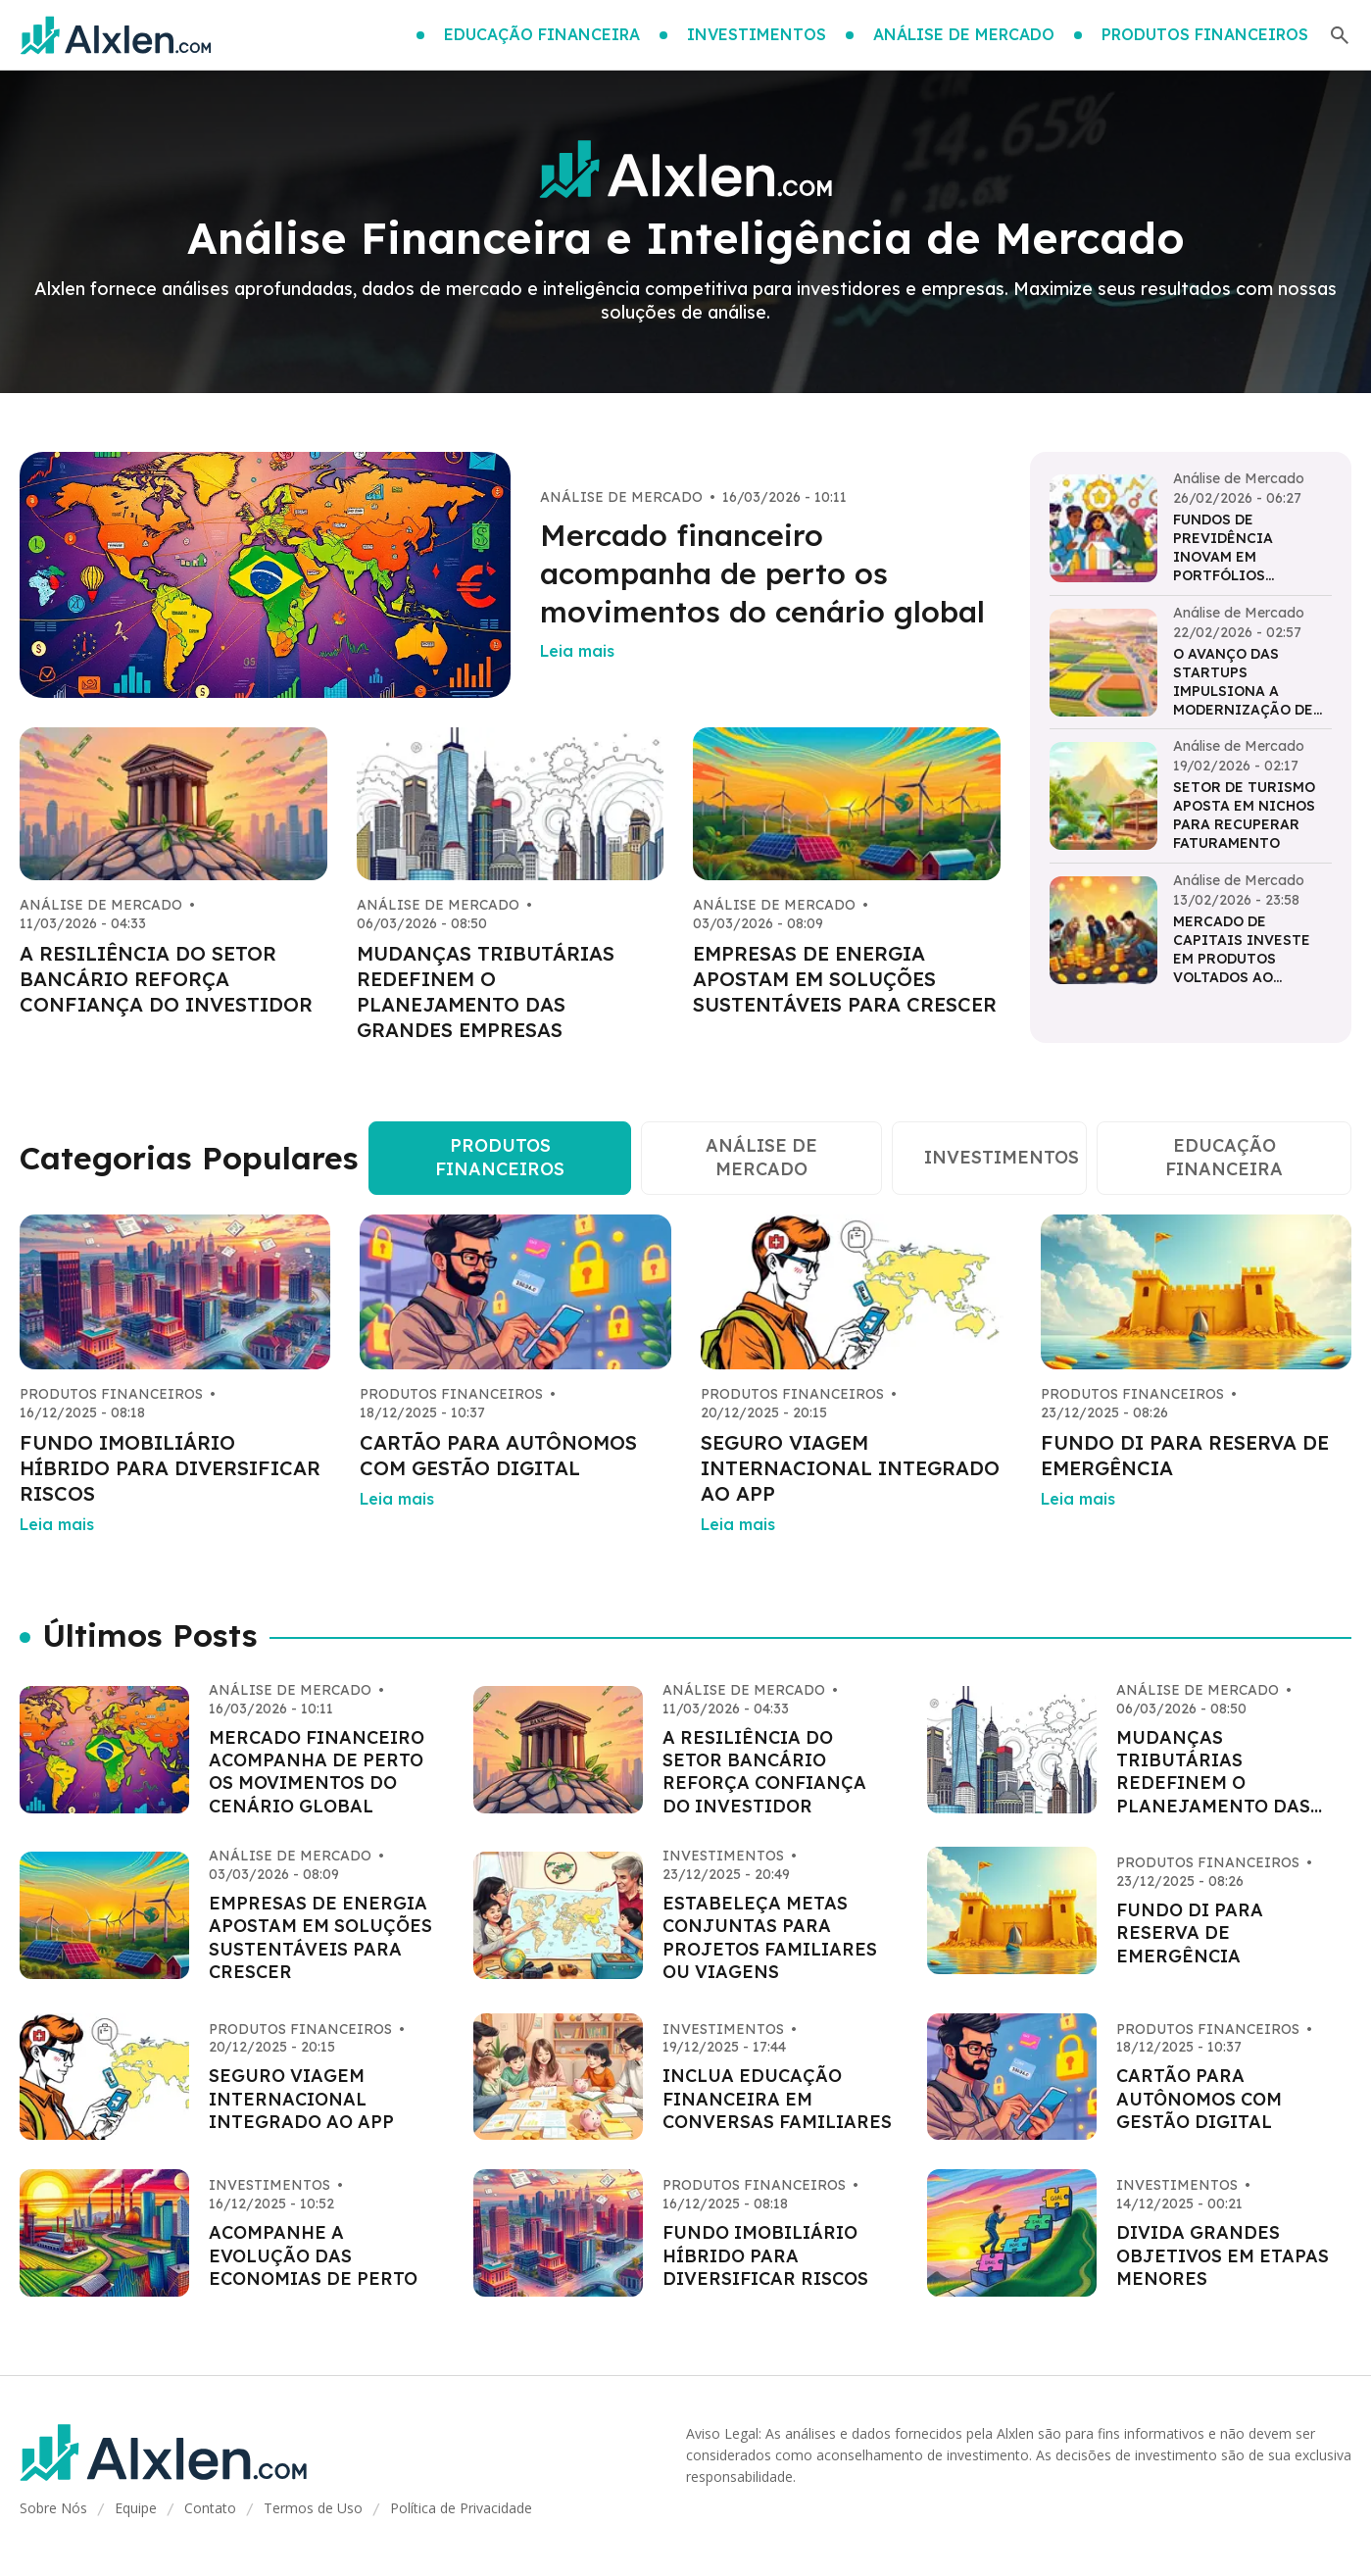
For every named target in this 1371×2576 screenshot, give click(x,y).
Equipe (136, 2508)
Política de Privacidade (461, 2508)
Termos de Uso (313, 2508)
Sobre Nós (53, 2508)
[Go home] (116, 35)
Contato (210, 2508)
